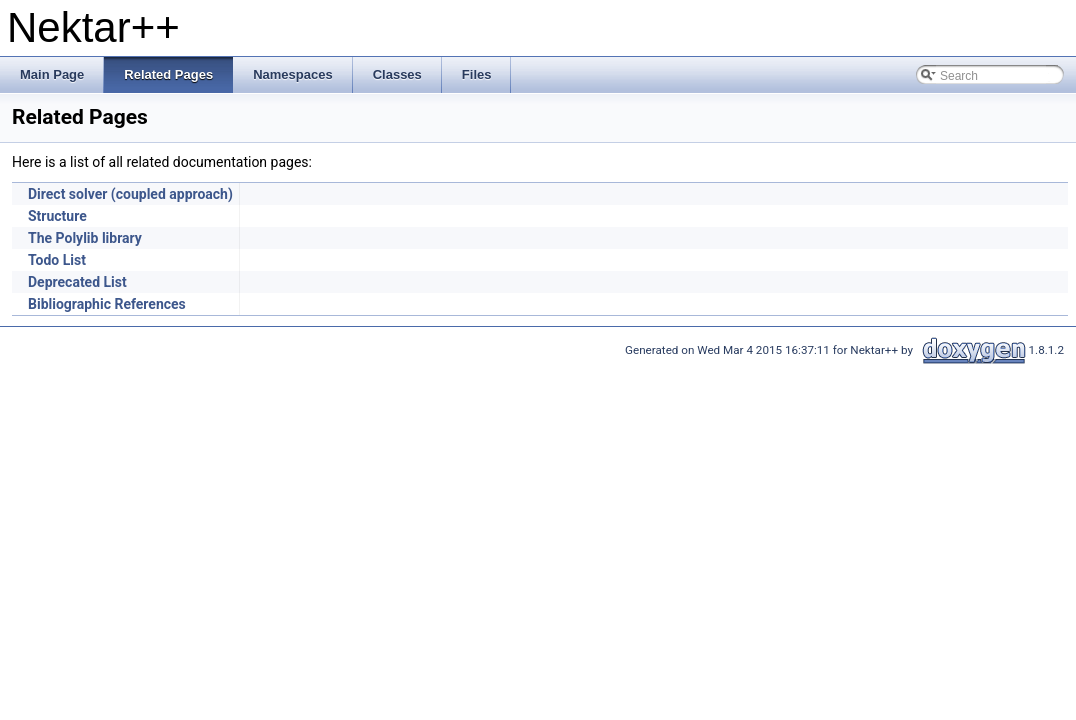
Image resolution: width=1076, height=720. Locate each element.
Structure (57, 216)
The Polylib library (85, 238)
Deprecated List (77, 282)
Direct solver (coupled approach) (130, 194)
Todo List (57, 260)
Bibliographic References (107, 304)
